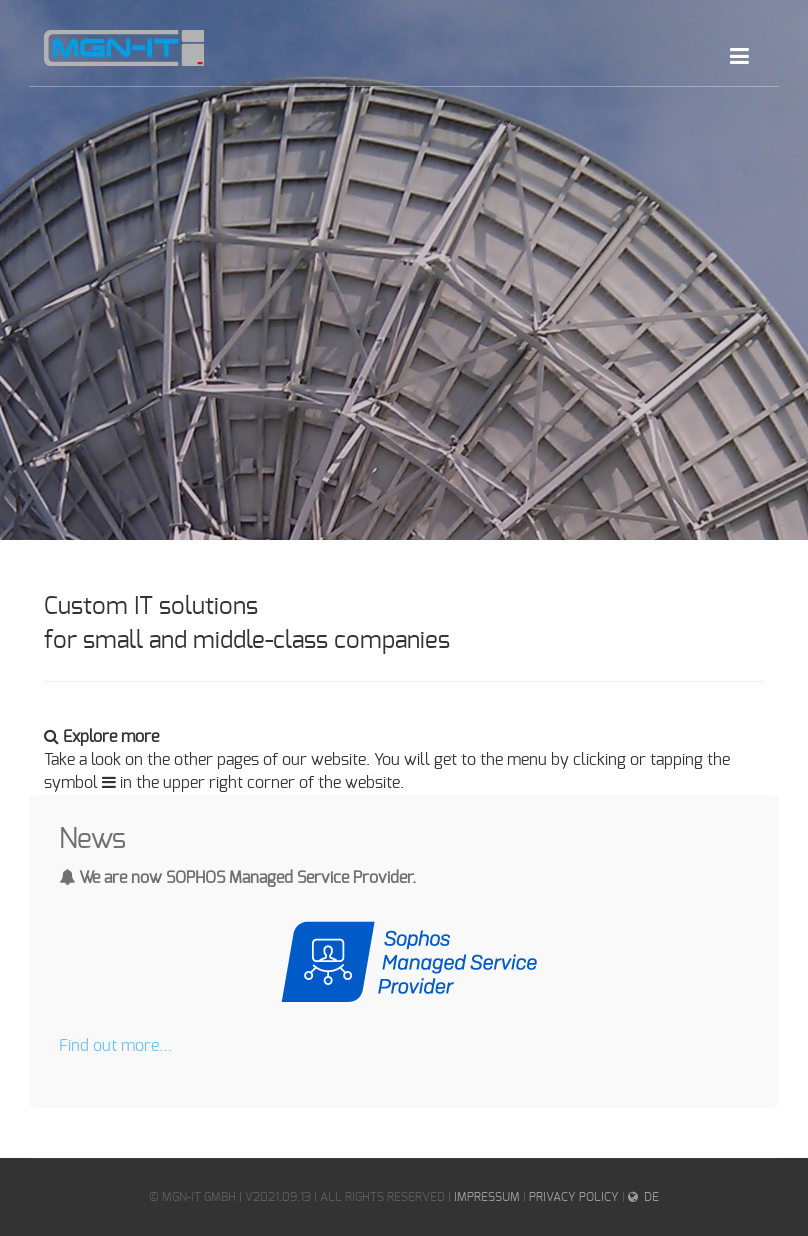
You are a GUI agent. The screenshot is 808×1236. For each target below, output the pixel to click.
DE (651, 1197)
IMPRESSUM (487, 1197)
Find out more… (115, 1046)
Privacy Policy (574, 1197)
